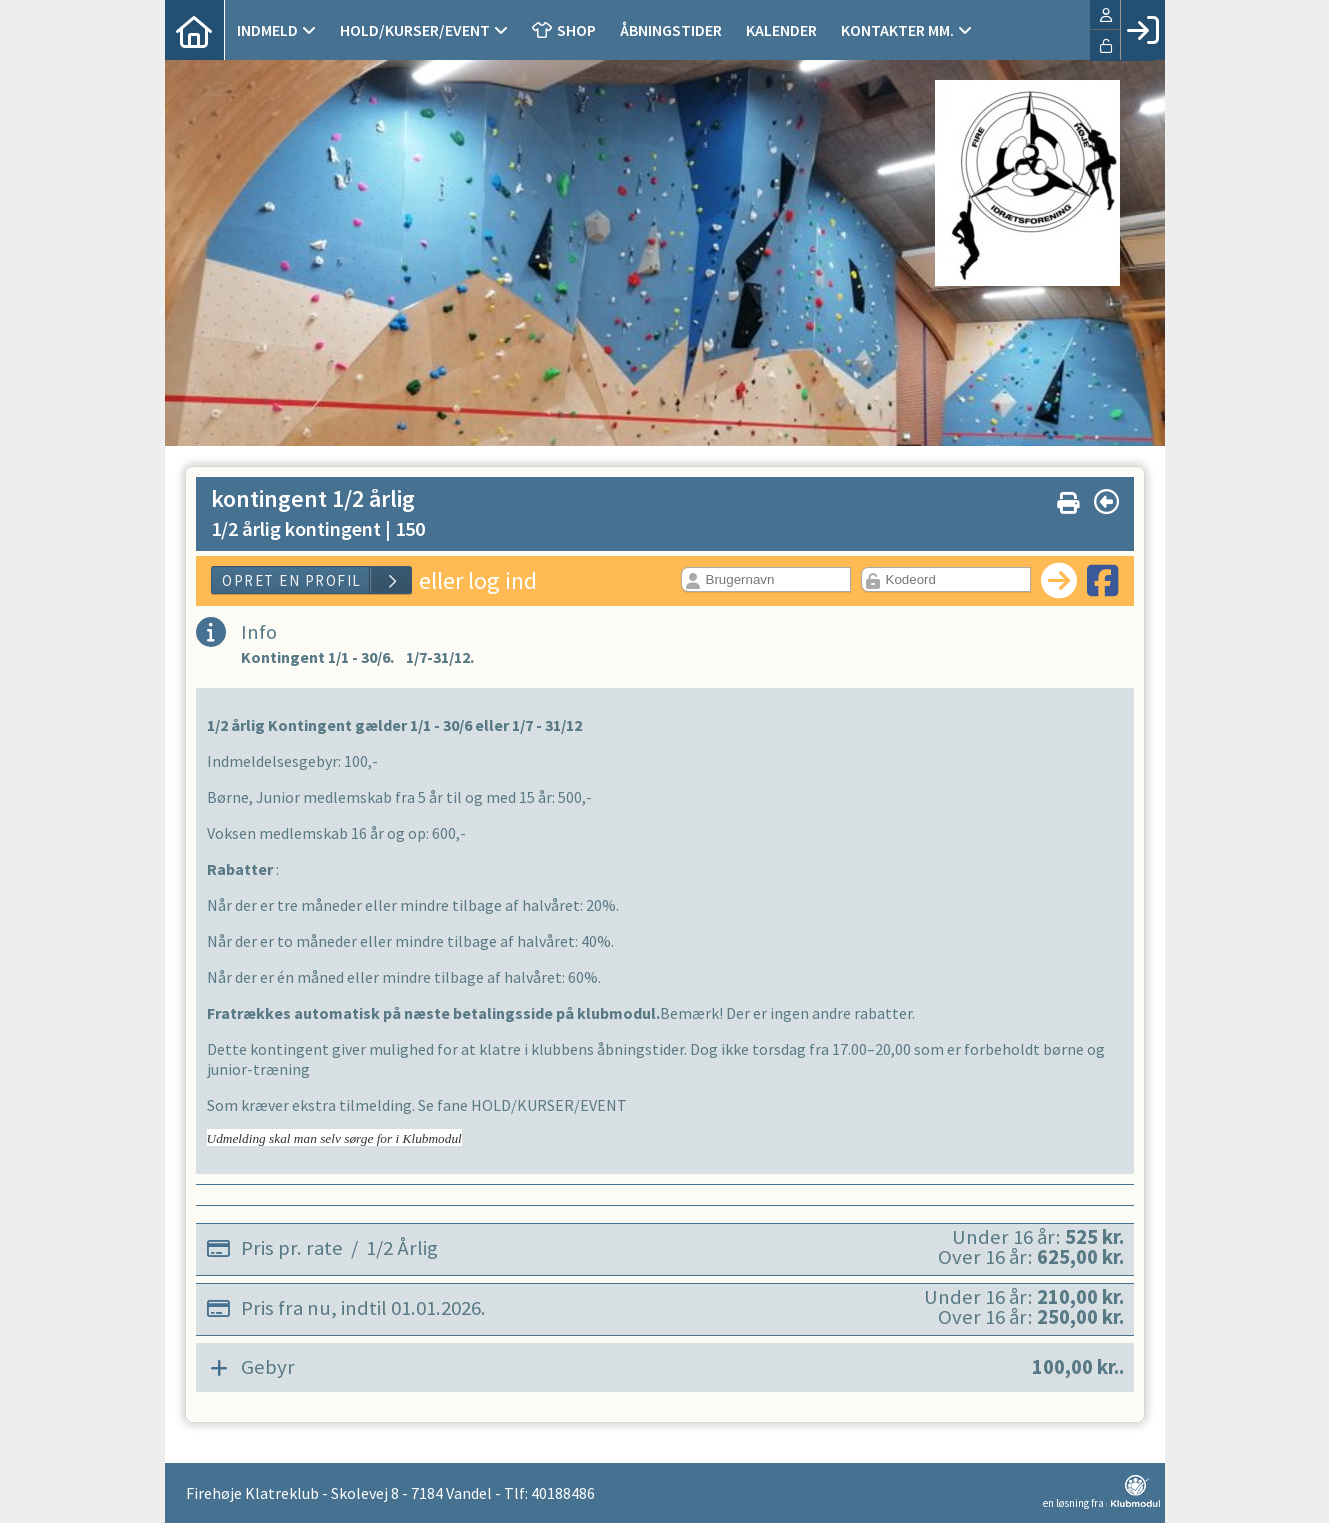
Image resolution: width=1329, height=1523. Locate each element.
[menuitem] (195, 30)
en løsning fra (1101, 1492)
